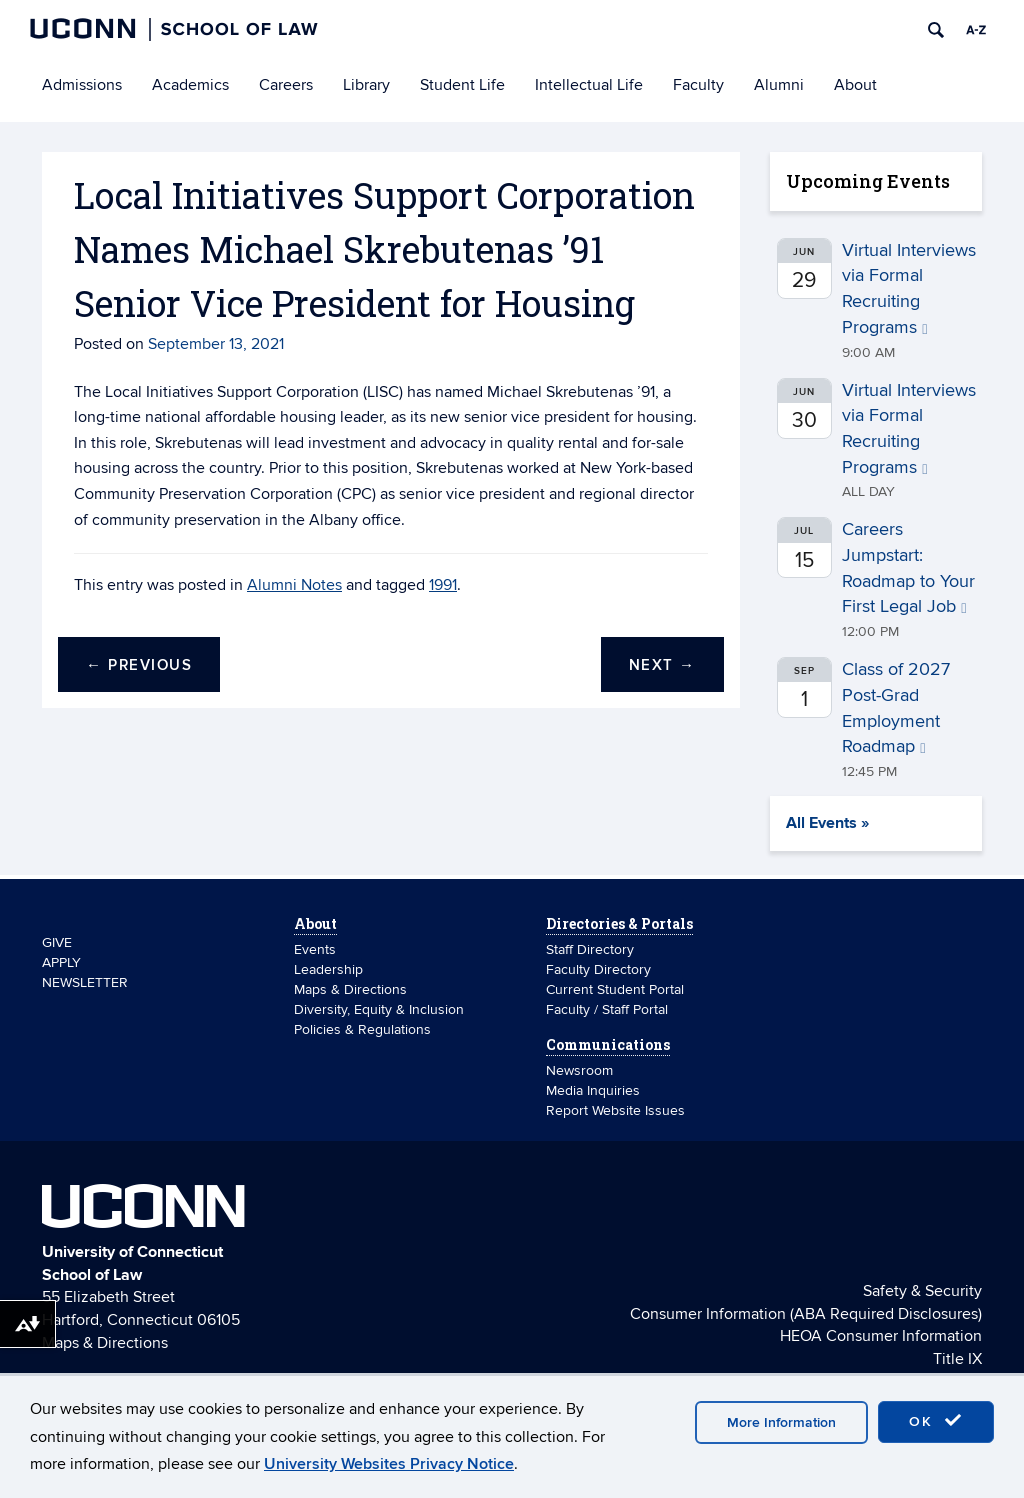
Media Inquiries (593, 1090)
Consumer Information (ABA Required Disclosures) (806, 1314)
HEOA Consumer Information (881, 1336)
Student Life (462, 85)
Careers (286, 85)
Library (366, 85)
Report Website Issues (615, 1110)
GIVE (57, 942)
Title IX (957, 1359)
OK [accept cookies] (936, 1421)
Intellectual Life (589, 85)
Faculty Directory (598, 969)
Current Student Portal (615, 989)
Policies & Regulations (362, 1029)
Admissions (82, 85)
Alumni (779, 85)
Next (662, 665)
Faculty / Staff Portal (607, 1009)
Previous (139, 665)
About (855, 85)
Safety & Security (922, 1291)
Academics (190, 85)
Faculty (698, 85)
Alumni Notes (294, 585)
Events (315, 949)
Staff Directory (590, 949)
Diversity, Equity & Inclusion (379, 1009)
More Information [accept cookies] (781, 1422)
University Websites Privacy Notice (389, 1464)
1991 (443, 585)
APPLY (61, 962)
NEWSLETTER (85, 982)
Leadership (328, 969)
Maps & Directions (350, 989)
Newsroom (581, 1070)
